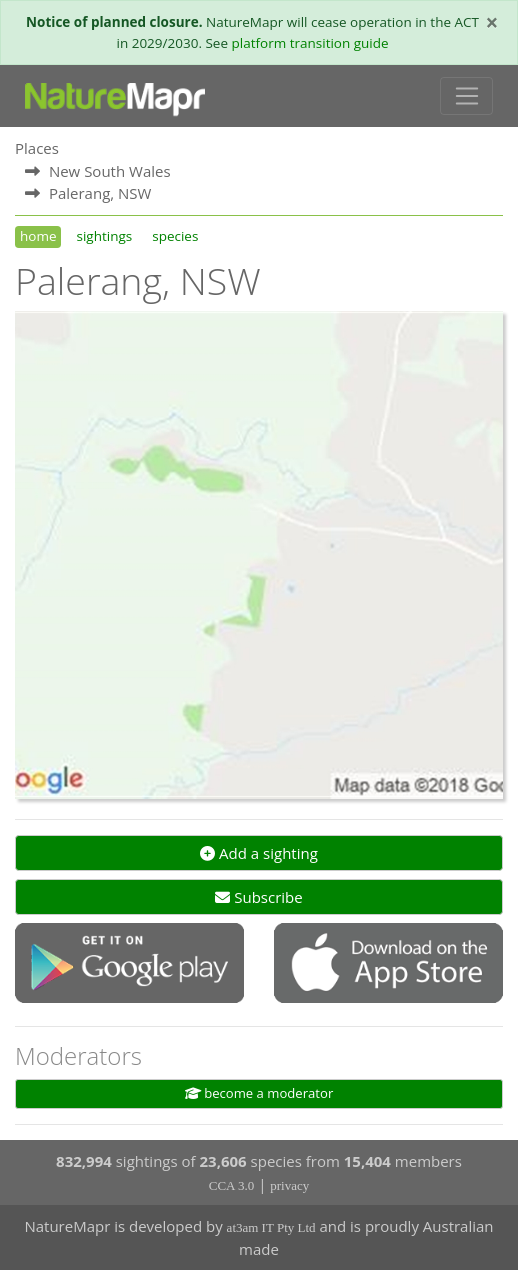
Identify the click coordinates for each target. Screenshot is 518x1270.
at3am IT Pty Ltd (271, 1227)
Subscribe (258, 897)
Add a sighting (259, 853)
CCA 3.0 (232, 1185)
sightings (104, 236)
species (175, 236)
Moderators (78, 1055)
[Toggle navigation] (466, 96)
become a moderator (259, 1093)
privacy (289, 1185)
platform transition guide (310, 43)
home (38, 236)
